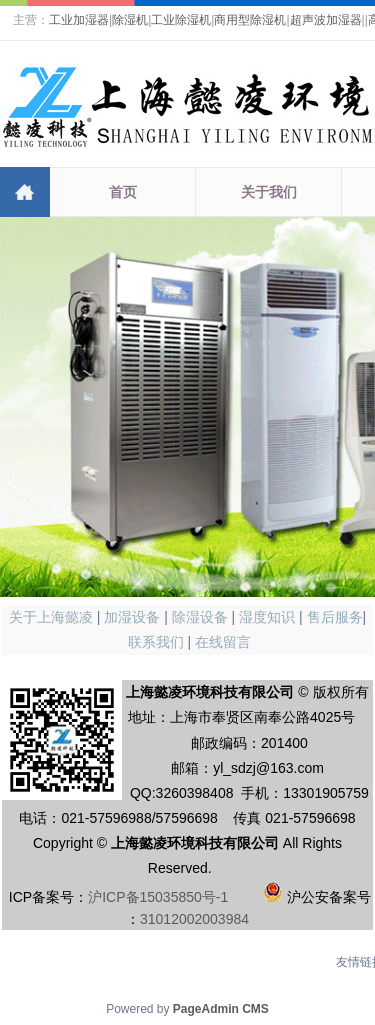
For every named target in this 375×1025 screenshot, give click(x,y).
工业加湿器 (79, 20)
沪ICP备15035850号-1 (158, 897)
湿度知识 (267, 617)
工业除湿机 (181, 20)
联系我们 (156, 642)
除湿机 (130, 20)
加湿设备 (132, 617)
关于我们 (269, 192)
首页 (123, 192)
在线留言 (223, 642)
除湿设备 (200, 617)
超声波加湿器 (326, 20)
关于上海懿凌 (51, 617)
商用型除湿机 (250, 20)
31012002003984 (194, 919)
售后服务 (335, 617)
